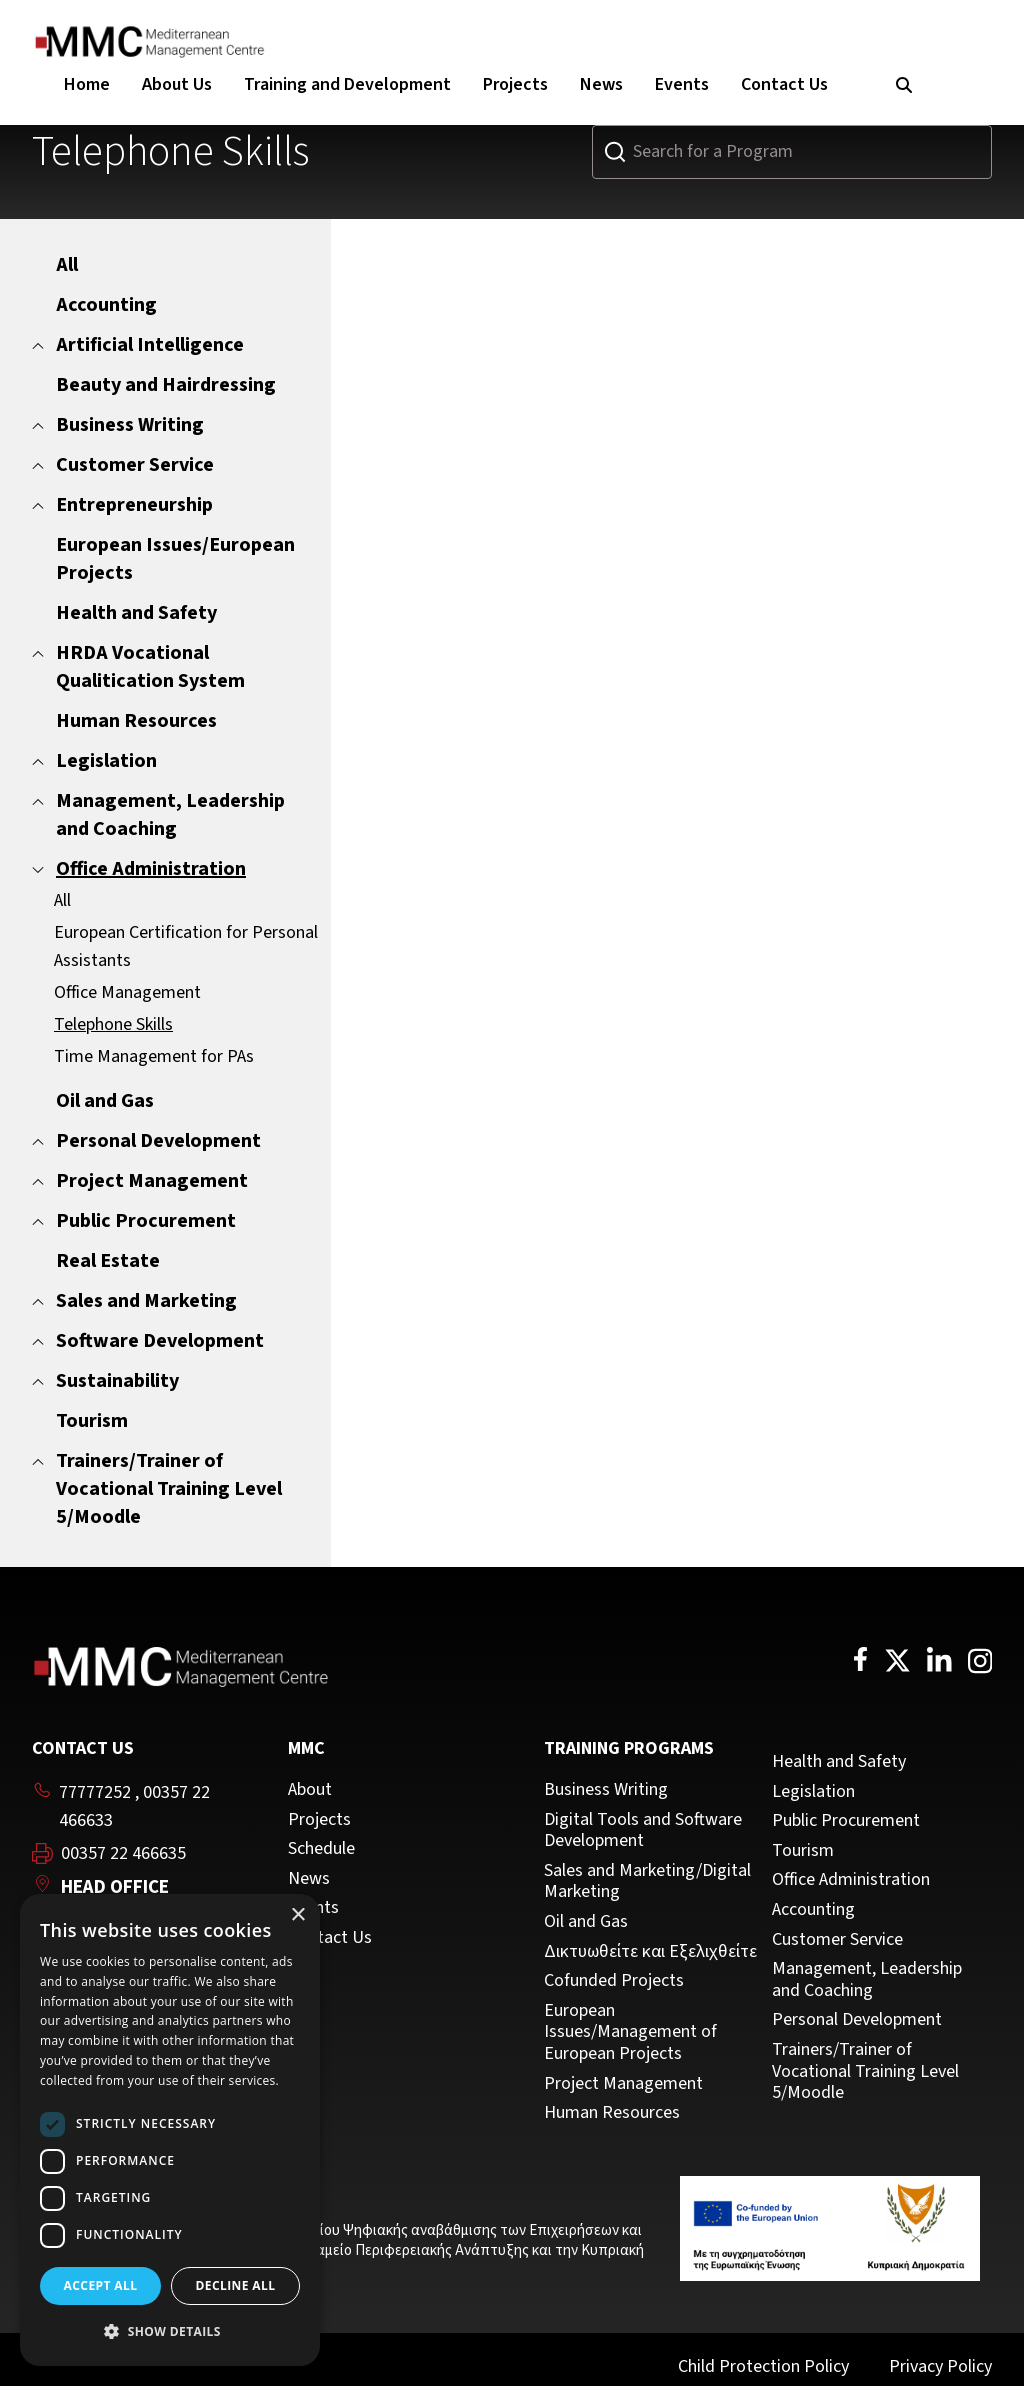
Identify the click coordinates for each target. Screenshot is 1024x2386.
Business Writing (606, 1790)
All (62, 900)
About (310, 1790)
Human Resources (612, 2113)
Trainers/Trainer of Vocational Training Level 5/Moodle (865, 2071)
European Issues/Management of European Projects (630, 2032)
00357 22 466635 (123, 1854)
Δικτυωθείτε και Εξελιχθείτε (650, 1952)
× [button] (297, 1915)
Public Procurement (846, 1821)
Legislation (813, 1792)
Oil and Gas (586, 1922)
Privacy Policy (940, 2366)
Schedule (321, 1849)
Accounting (813, 1910)
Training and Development (347, 84)
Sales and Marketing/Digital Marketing (647, 1881)
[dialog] (170, 2130)
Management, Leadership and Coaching (867, 1979)
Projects (515, 84)
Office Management (127, 992)
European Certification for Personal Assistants (186, 946)
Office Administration (851, 1880)
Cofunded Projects (614, 1981)
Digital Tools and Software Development (643, 1830)
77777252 (95, 1792)
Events (682, 84)
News (601, 84)
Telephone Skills (113, 1024)
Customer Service (837, 1940)
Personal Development (857, 2020)
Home (87, 84)
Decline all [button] (236, 2285)
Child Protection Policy (763, 2366)
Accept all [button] (101, 2285)
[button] (170, 2332)
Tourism (803, 1851)
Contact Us (784, 84)
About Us (177, 84)
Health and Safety (839, 1762)
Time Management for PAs (154, 1056)
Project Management (623, 2084)
